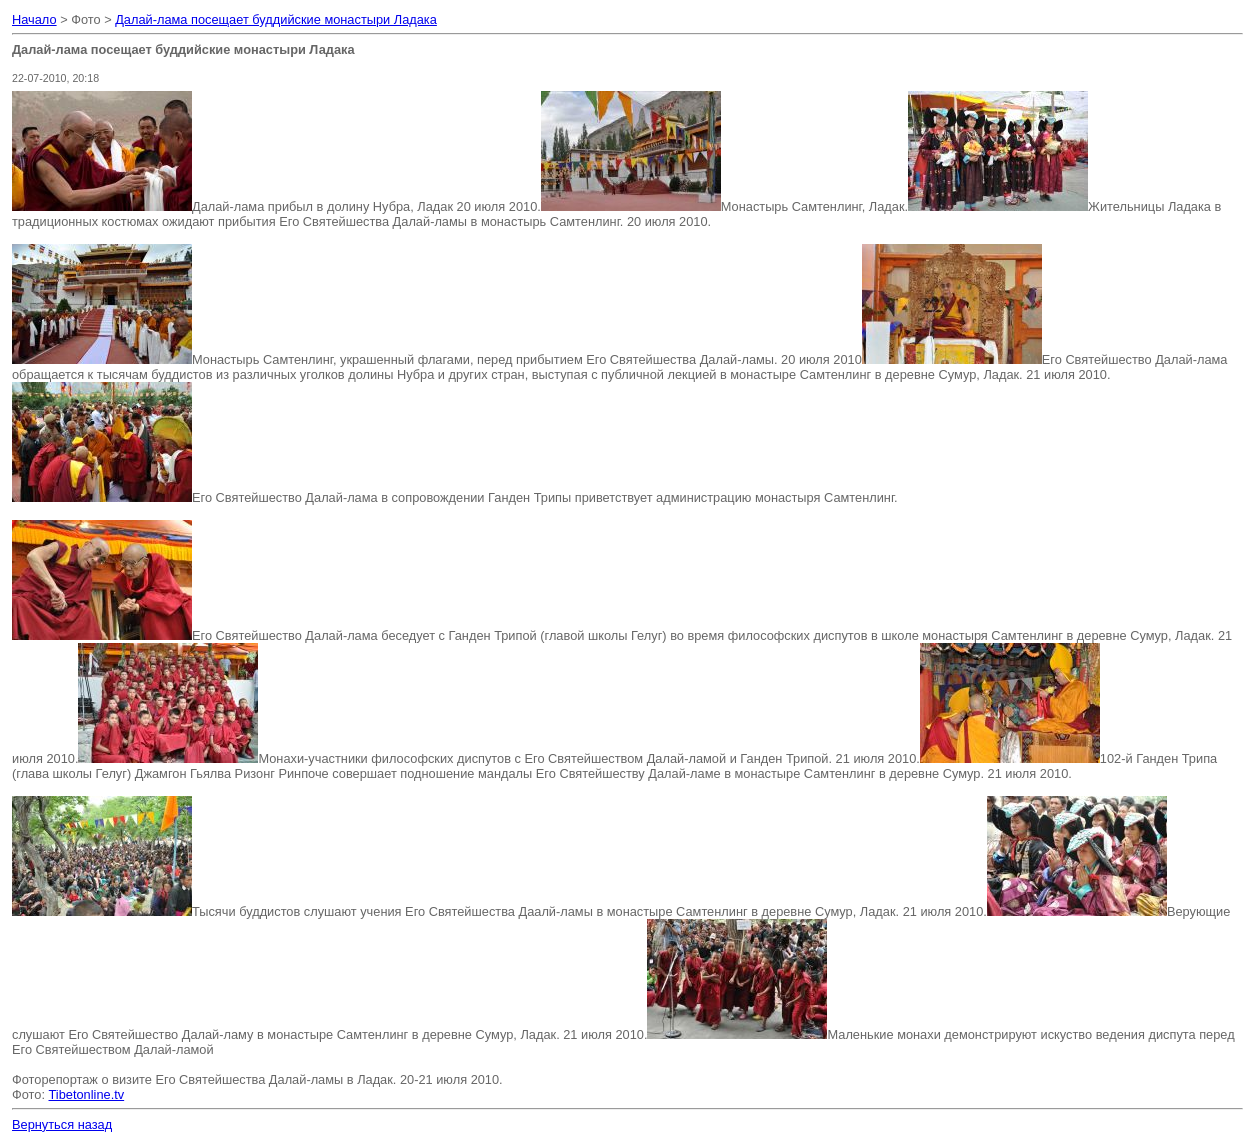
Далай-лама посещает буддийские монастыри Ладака (276, 19)
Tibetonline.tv (87, 1094)
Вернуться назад (62, 1124)
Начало (34, 19)
